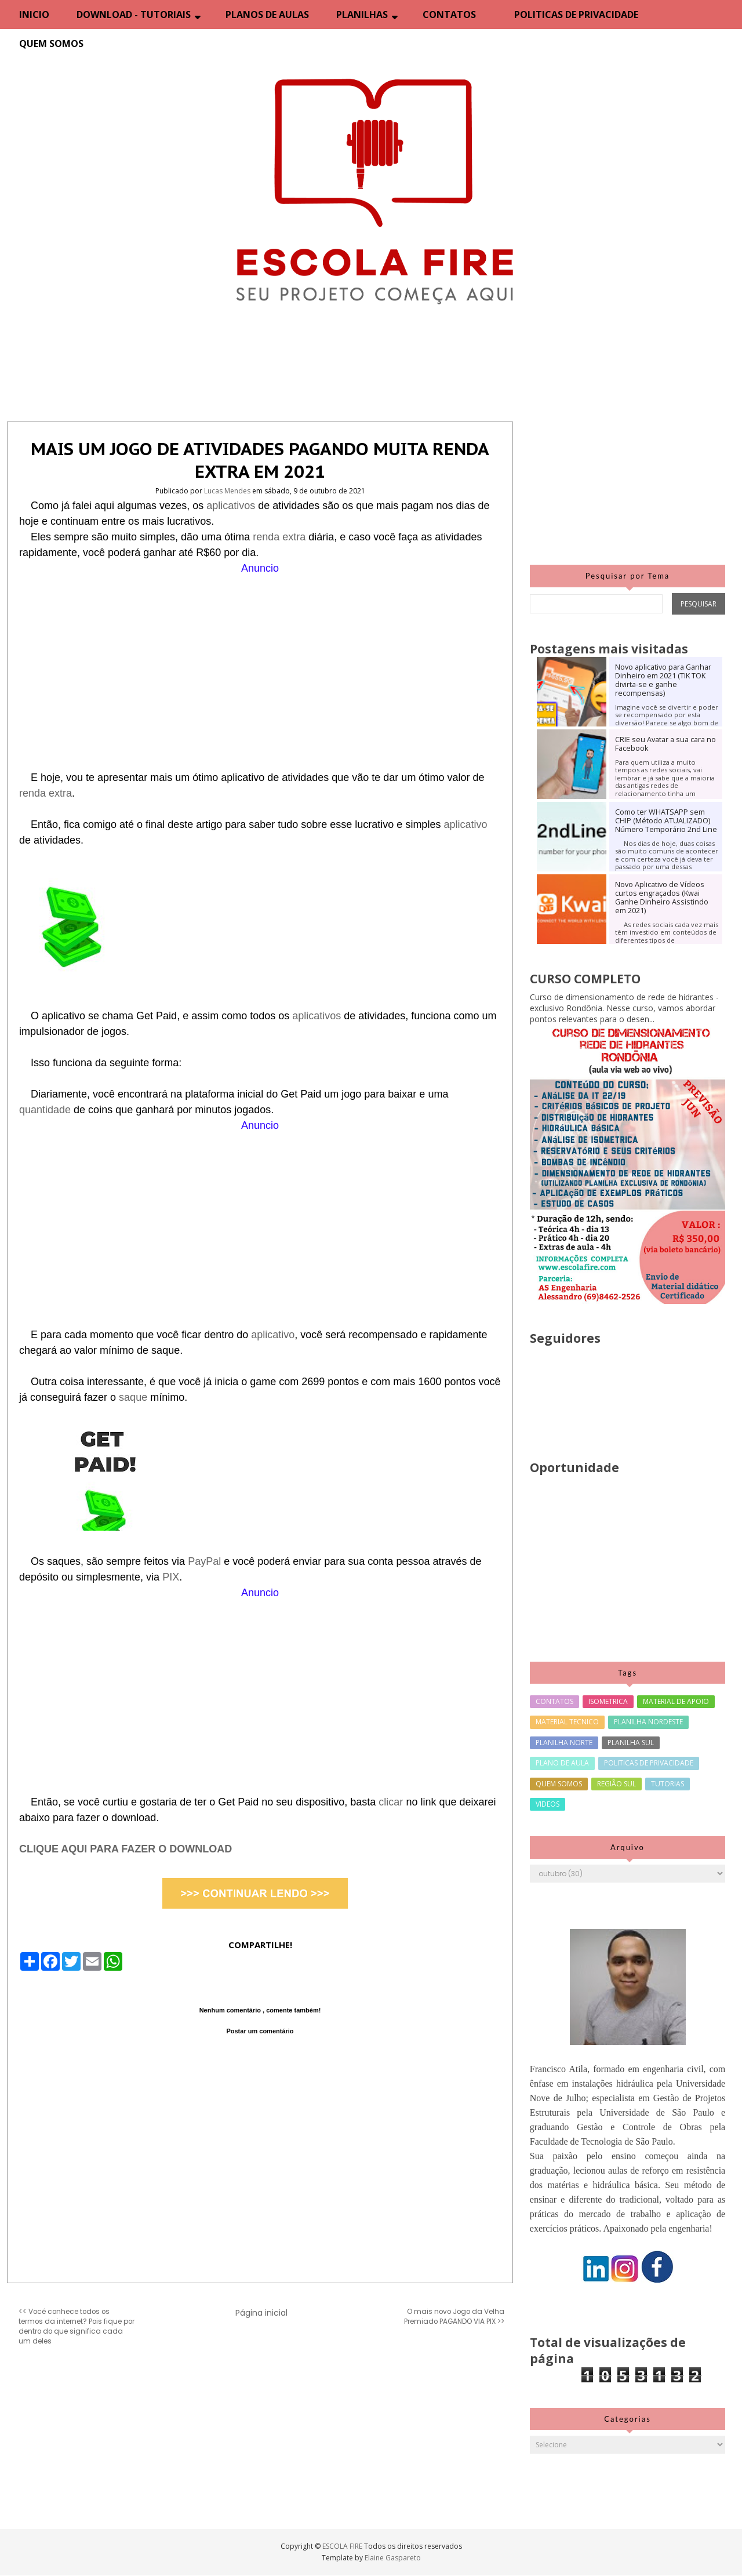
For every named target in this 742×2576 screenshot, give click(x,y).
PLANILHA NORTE (564, 1742)
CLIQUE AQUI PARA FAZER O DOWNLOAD (125, 1849)
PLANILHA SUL (631, 1742)
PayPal (206, 1561)
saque (134, 1397)
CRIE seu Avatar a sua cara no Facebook (665, 744)
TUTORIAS (667, 1784)
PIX (170, 1577)
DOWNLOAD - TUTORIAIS (134, 14)
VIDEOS (547, 1804)
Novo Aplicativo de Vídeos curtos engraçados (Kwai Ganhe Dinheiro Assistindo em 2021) (661, 897)
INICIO (34, 14)
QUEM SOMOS (51, 43)
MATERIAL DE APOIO (676, 1701)
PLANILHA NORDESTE (648, 1722)
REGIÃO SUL (616, 1784)
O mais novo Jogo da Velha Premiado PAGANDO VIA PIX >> (454, 2316)
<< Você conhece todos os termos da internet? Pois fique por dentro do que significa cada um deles (76, 2326)
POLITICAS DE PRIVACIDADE (576, 14)
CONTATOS (449, 14)
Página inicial (261, 2313)
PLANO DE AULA (562, 1763)
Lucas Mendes (228, 491)
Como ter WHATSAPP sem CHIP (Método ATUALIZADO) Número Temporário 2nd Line (666, 820)
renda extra (279, 537)
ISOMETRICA (608, 1701)
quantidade (46, 1110)
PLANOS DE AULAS (267, 14)
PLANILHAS (362, 14)
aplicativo (465, 824)
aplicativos (232, 505)
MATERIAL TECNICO (567, 1722)
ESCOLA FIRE (343, 2546)
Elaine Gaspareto (393, 2558)
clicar (392, 1802)
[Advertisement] (260, 657)
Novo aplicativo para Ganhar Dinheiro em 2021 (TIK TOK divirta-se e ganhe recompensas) (663, 680)
